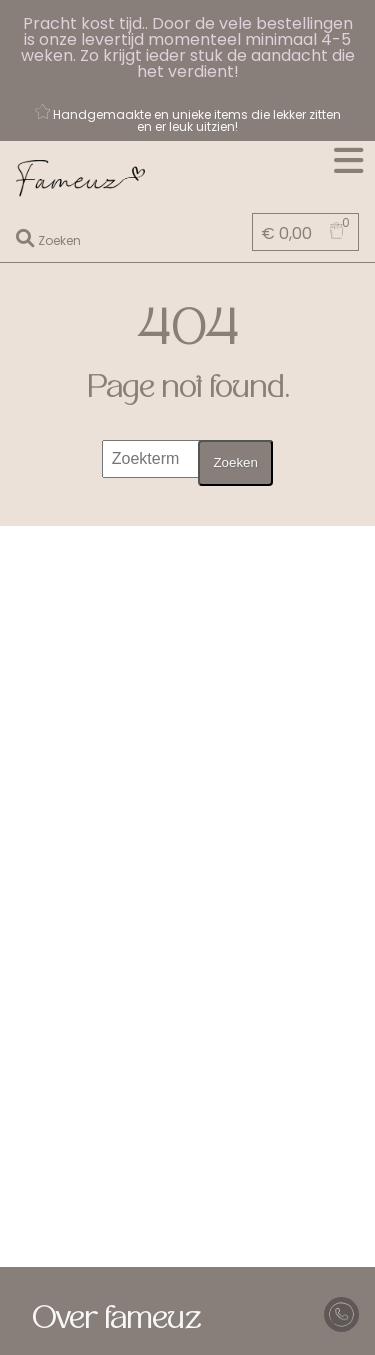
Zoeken (235, 462)
